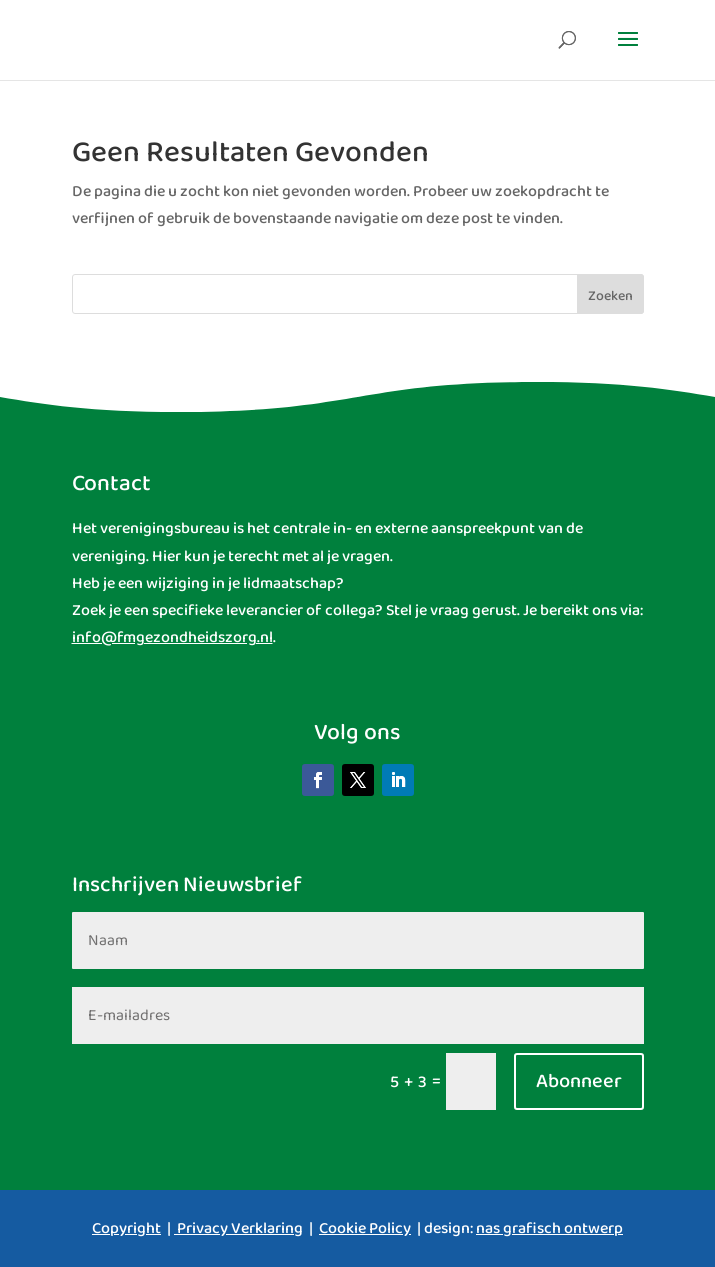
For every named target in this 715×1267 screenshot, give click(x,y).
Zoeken (610, 296)
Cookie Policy (365, 1228)
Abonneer (579, 1081)
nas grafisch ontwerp (549, 1228)
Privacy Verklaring (240, 1228)
